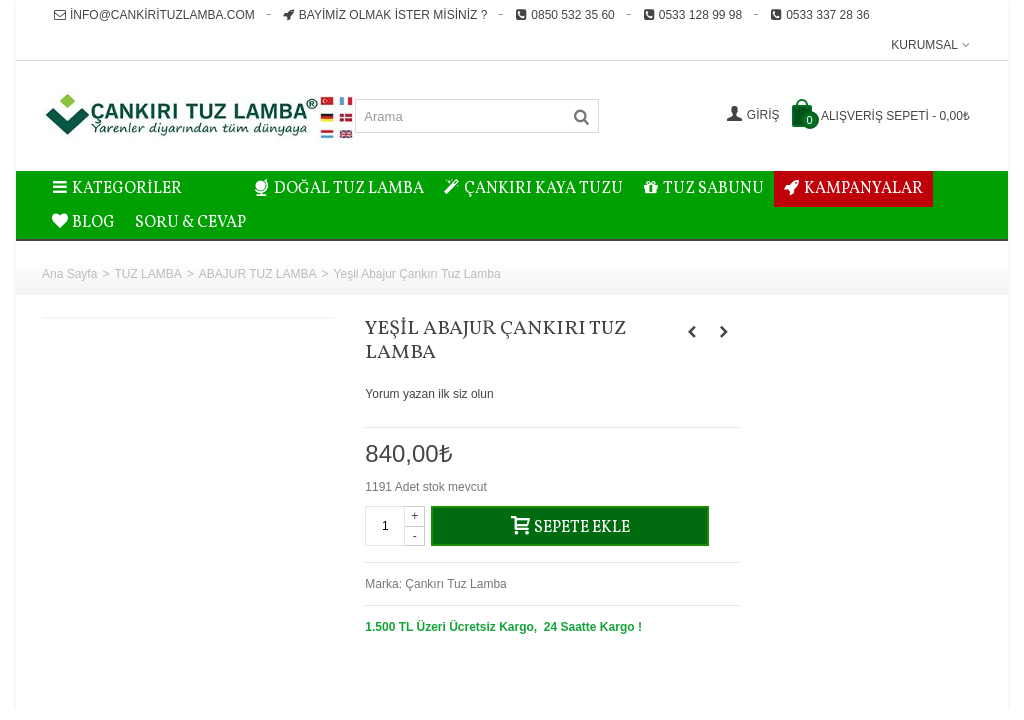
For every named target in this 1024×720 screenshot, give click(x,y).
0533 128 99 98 (692, 15)
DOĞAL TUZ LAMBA (339, 189)
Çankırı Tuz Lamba (455, 584)
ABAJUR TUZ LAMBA (258, 274)
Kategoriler (117, 189)
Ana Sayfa (69, 274)
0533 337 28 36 (819, 15)
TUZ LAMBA (147, 274)
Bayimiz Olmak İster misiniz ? (385, 15)
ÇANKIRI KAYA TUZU (533, 189)
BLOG (83, 223)
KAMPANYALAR (853, 189)
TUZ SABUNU (703, 189)
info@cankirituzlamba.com (154, 15)
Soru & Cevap (190, 223)
